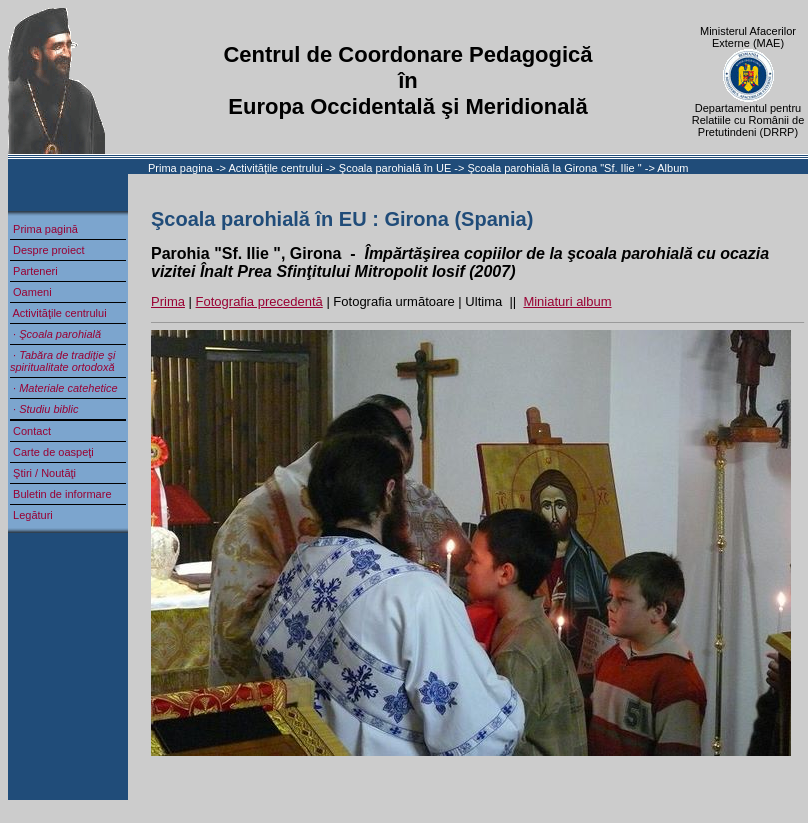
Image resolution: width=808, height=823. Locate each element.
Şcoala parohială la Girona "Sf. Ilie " (555, 168)
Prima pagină (44, 229)
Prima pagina (180, 168)
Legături (31, 515)
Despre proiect (47, 250)
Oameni (31, 292)
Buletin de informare (61, 494)
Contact (30, 431)
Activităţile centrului (276, 168)
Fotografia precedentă (259, 301)
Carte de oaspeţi (52, 452)
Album (672, 168)
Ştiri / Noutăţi (43, 473)
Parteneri (34, 271)
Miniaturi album (567, 301)
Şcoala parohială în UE (395, 168)
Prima (168, 301)
